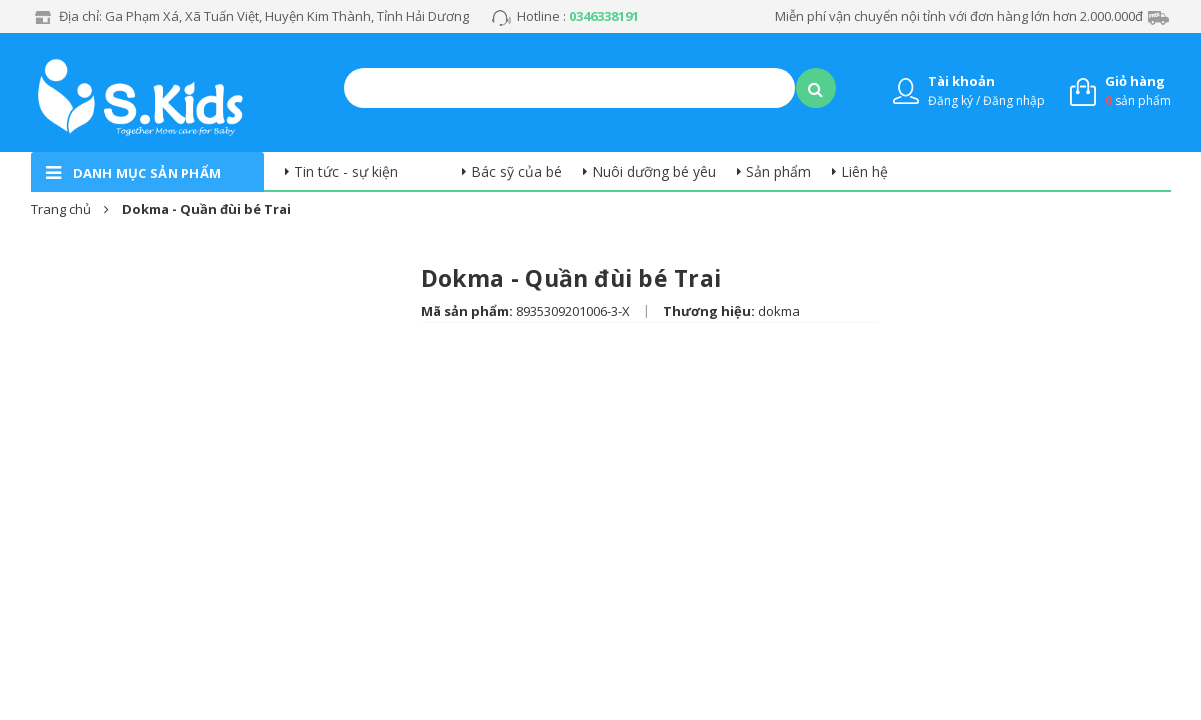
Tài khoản (961, 81)
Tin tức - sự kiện (346, 171)
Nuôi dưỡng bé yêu (654, 171)
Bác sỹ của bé (516, 171)
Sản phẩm (778, 171)
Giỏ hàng (1135, 81)
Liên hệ (864, 171)
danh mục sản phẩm (147, 173)
